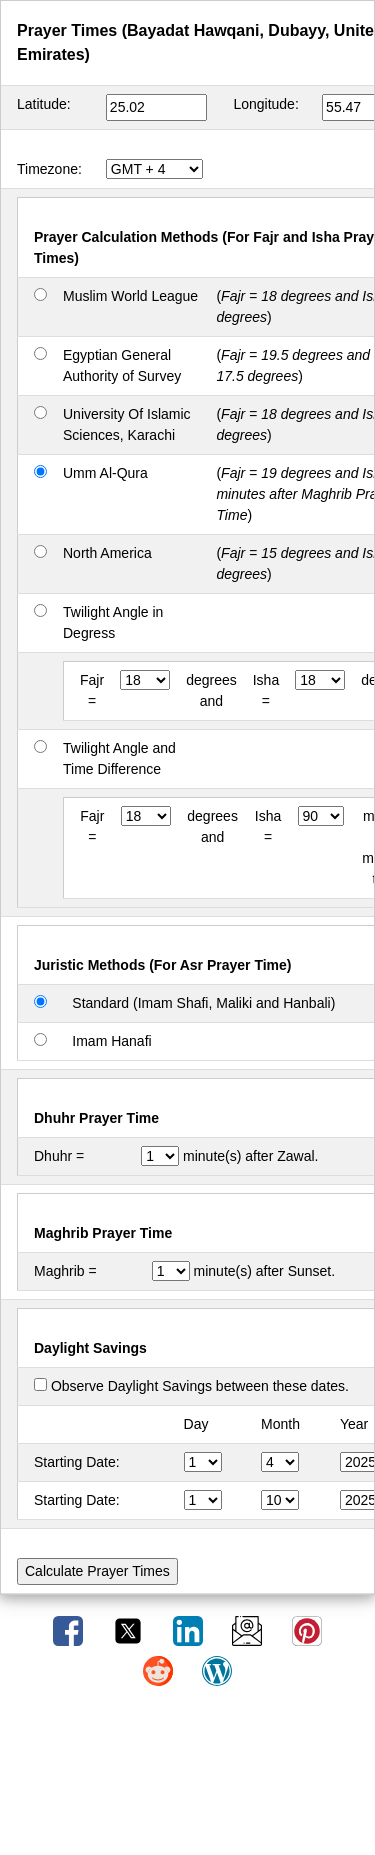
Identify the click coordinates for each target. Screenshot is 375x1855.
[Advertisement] (188, 1778)
